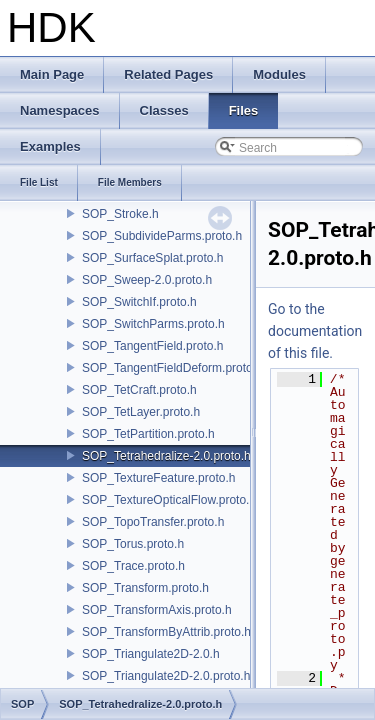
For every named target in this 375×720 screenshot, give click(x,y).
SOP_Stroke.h (120, 214)
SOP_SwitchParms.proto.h (153, 324)
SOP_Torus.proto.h (133, 544)
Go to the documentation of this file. (315, 331)
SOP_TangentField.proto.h (152, 346)
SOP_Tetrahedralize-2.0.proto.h (166, 456)
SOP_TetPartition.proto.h (148, 434)
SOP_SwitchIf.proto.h (139, 302)
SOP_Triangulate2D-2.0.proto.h (166, 676)
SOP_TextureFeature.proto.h (158, 478)
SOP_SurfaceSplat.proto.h (152, 258)
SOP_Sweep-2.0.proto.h (147, 280)
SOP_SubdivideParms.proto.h (162, 236)
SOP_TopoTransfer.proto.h (153, 522)
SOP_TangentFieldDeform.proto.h (172, 368)
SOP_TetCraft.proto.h (139, 390)
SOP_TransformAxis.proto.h (157, 610)
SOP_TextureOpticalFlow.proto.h (169, 500)
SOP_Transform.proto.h (145, 588)
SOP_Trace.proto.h (133, 566)
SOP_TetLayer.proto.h (141, 412)
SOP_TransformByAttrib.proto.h (166, 632)
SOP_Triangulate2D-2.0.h (151, 654)
